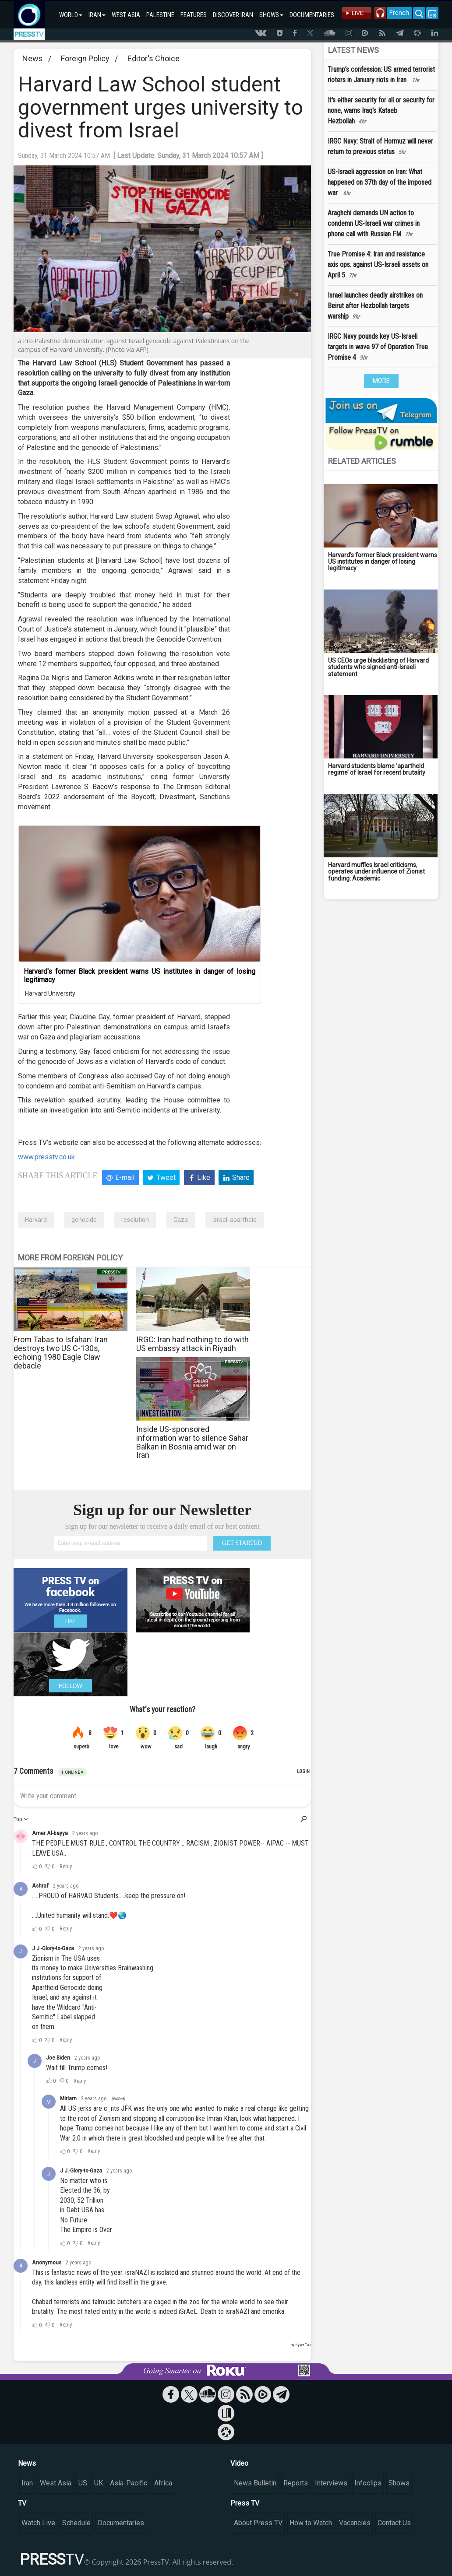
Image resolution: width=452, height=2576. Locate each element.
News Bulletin (255, 2483)
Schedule (76, 2523)
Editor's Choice (153, 58)
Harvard (36, 1219)
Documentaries (121, 2523)
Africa (163, 2483)
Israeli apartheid (234, 1219)
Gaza (180, 1219)
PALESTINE (160, 15)
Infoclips (367, 2483)
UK (98, 2483)
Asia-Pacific (128, 2483)
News (32, 58)
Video (239, 2463)
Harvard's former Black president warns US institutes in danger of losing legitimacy (139, 975)
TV (22, 2503)
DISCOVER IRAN (233, 15)
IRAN (97, 15)
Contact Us (394, 2523)
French (399, 13)
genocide (84, 1219)
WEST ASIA (126, 15)
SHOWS (271, 15)
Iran (27, 2483)
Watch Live (38, 2523)
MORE (381, 380)
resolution (135, 1219)
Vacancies (355, 2523)
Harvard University (49, 993)
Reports (295, 2483)
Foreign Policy (85, 58)
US (82, 2483)
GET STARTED (242, 1543)
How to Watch (311, 2523)
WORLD (70, 15)
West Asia (55, 2483)
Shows (399, 2483)
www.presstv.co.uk (46, 1157)
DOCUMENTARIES (312, 15)
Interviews (331, 2483)
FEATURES (193, 15)
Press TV (244, 2503)
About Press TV (258, 2523)
